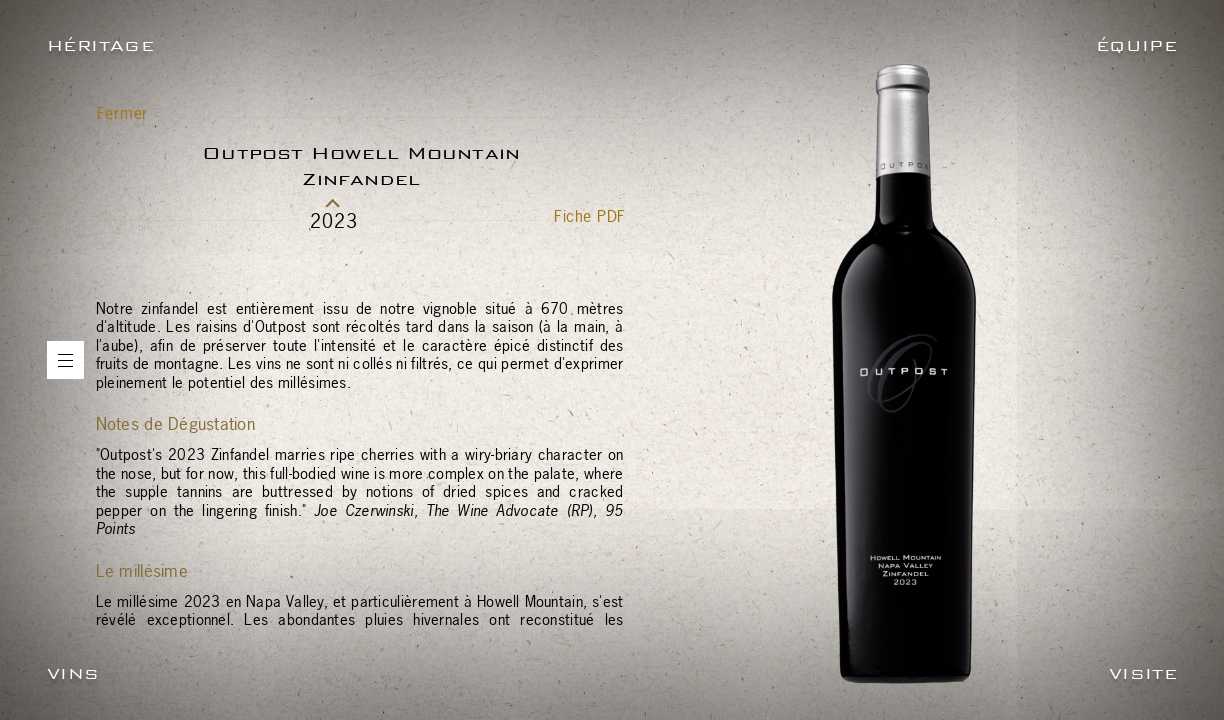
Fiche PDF (589, 216)
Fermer (123, 113)
